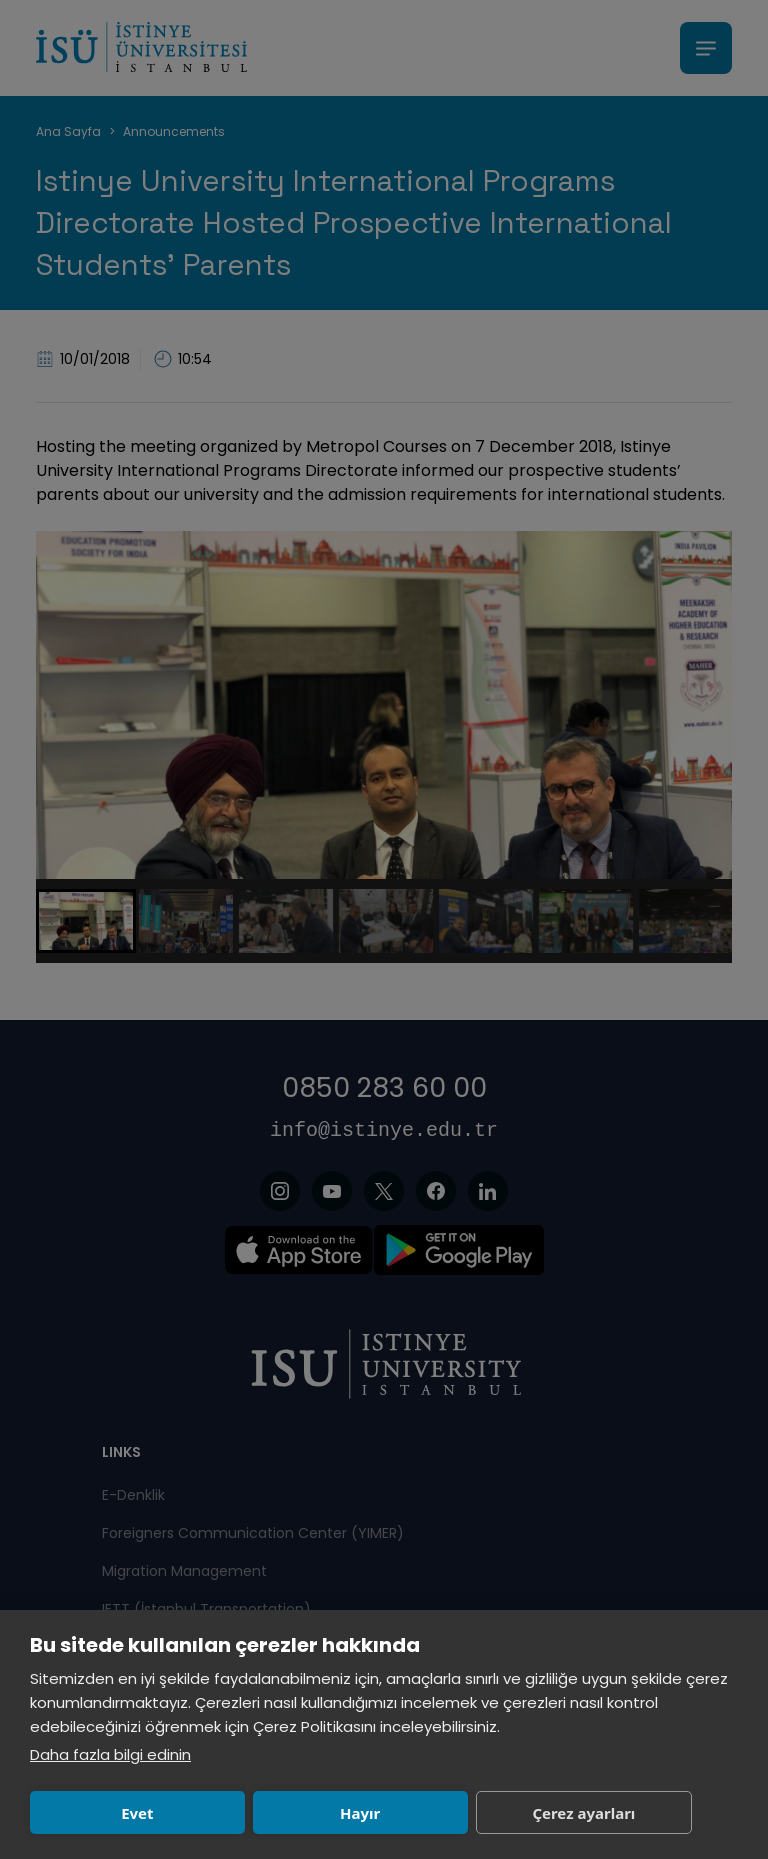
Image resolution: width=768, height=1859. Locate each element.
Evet (102, 1813)
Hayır (253, 1813)
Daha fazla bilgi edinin (110, 1754)
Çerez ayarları (405, 1813)
